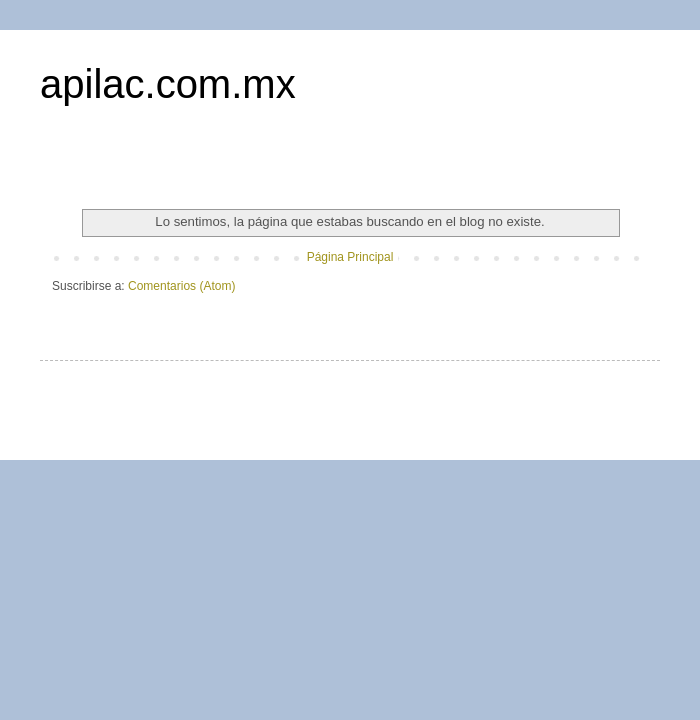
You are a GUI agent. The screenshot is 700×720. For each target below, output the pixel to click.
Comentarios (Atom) (181, 286)
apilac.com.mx (168, 84)
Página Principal (350, 257)
